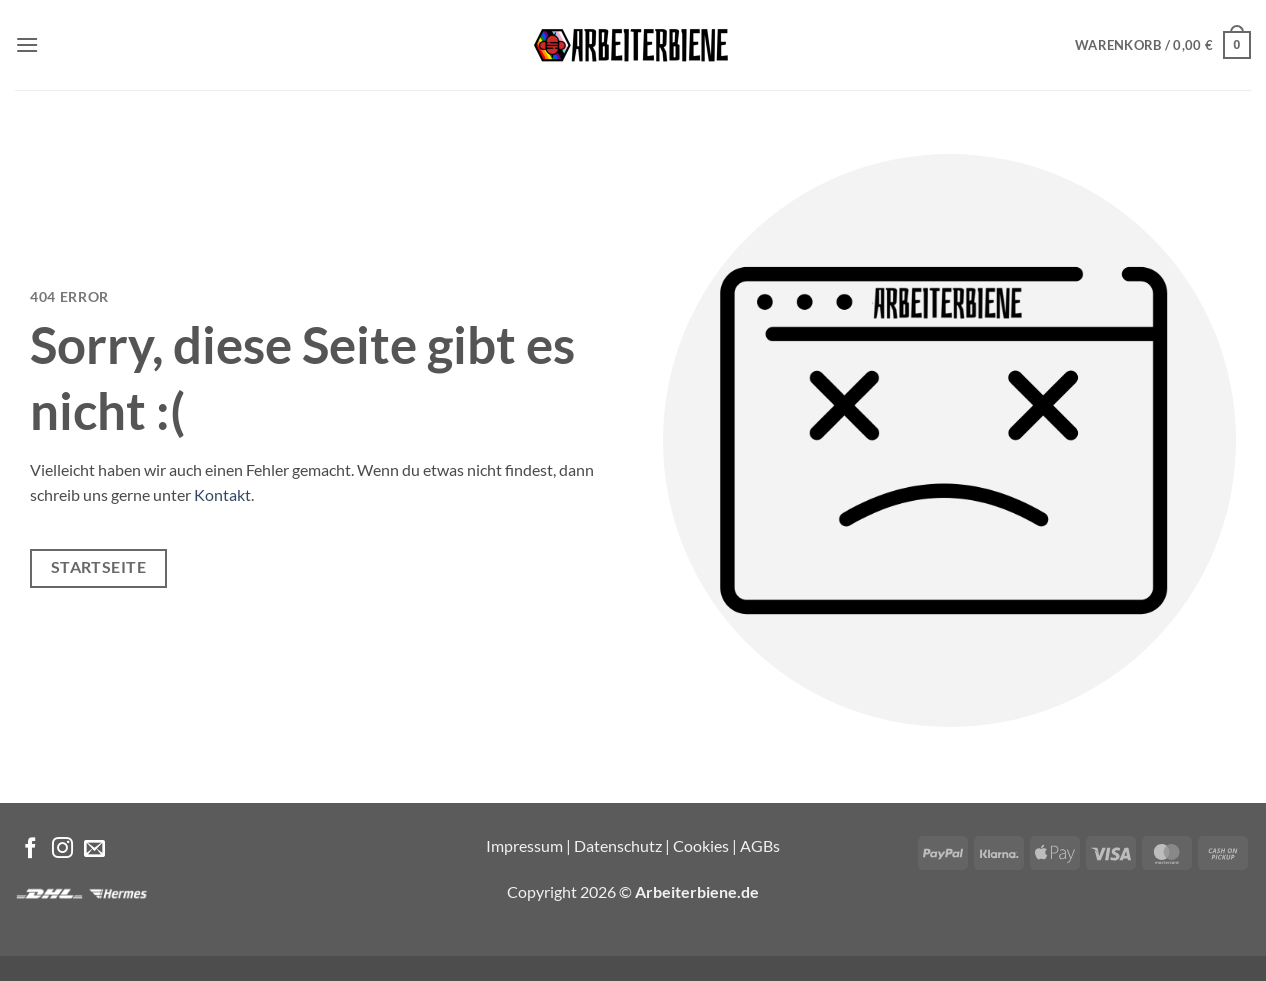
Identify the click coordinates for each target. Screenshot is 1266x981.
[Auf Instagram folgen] (62, 849)
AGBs (760, 845)
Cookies (701, 845)
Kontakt (222, 494)
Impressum (524, 845)
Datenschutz (618, 845)
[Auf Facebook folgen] (30, 849)
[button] (27, 44)
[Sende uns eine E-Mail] (94, 849)
